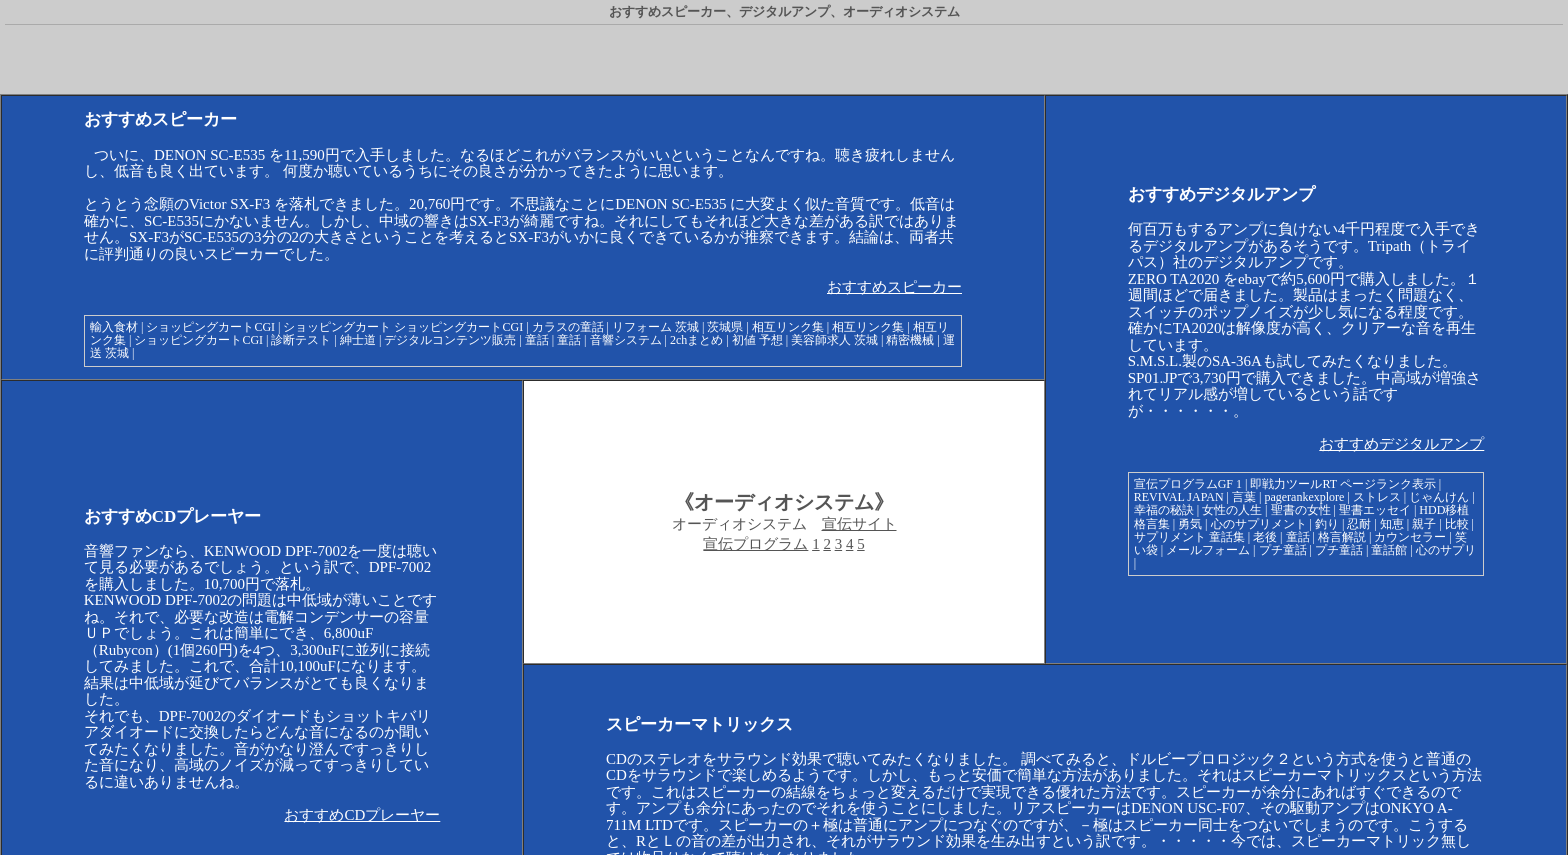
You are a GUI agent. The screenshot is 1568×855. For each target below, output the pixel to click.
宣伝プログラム (755, 544)
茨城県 (725, 327)
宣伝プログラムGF (1183, 484)
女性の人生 (1232, 510)
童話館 (1389, 550)
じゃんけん (1439, 497)
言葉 (1244, 497)
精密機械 (910, 340)
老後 (1265, 537)
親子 (1424, 524)
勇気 (1190, 524)
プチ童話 (1283, 550)
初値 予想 (757, 340)
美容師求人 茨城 (834, 340)
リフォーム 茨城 (655, 327)
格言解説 (1342, 537)
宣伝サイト (859, 524)
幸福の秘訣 (1164, 510)
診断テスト (301, 340)
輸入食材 (114, 327)
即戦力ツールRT (1293, 484)
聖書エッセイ (1375, 510)
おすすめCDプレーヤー (362, 815)
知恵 (1392, 524)
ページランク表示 (1388, 484)
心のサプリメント (1259, 524)
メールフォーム (1208, 550)
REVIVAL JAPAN (1179, 497)
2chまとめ (696, 340)
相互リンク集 (788, 327)
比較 (1457, 524)
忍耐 (1359, 524)
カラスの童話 (568, 327)
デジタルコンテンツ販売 (450, 340)
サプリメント (1170, 537)
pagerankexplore (1304, 497)
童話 (537, 340)
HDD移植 (1444, 510)
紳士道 (358, 340)
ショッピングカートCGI (210, 327)
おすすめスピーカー (894, 287)
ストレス (1377, 497)
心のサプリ (1446, 550)
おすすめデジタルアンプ (1401, 444)
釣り (1327, 524)
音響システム (626, 340)
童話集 (1227, 537)
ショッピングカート (337, 327)
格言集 (1152, 524)
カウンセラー (1410, 537)
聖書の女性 (1301, 510)
